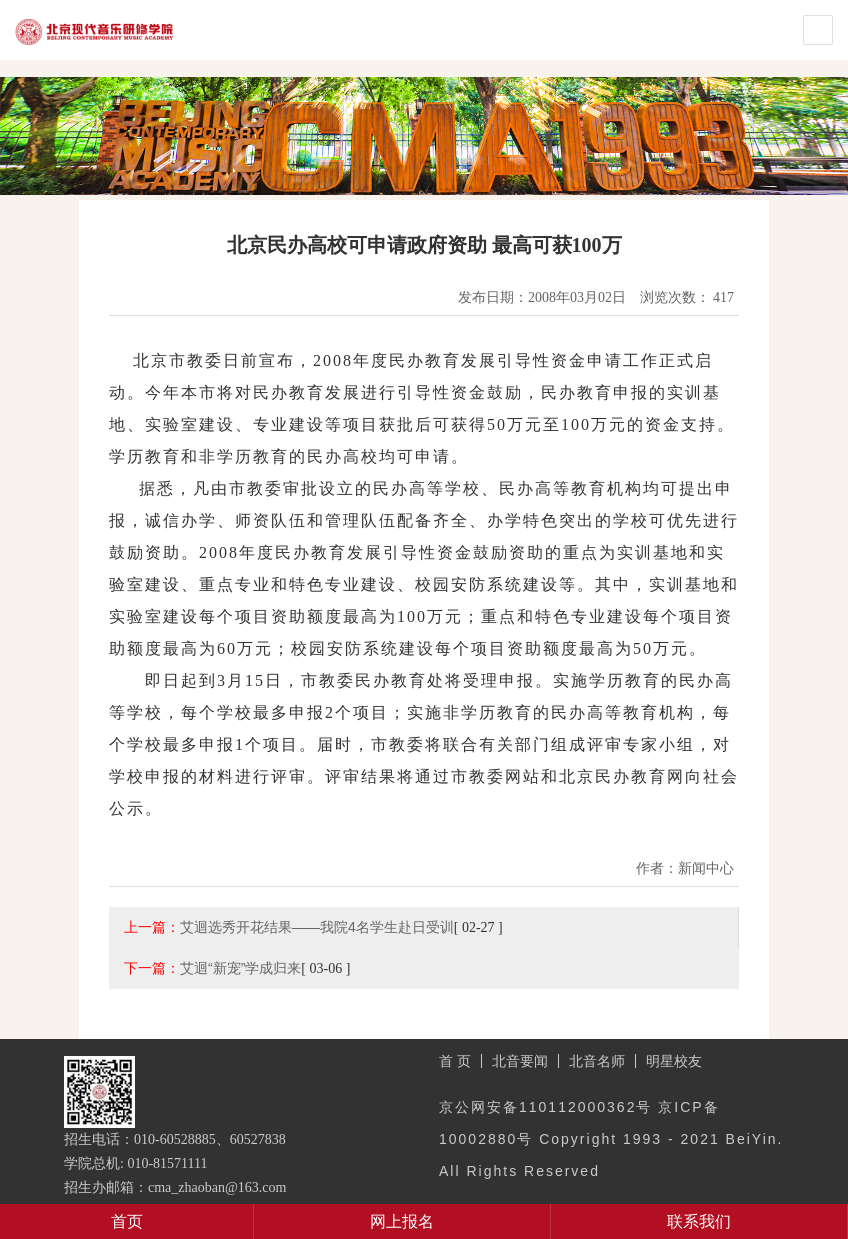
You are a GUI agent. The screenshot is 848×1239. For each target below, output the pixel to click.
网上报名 (402, 1221)
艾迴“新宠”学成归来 (240, 968)
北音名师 (597, 1061)
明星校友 (674, 1061)
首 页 (455, 1061)
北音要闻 (520, 1061)
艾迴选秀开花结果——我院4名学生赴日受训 (317, 927)
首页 (127, 1221)
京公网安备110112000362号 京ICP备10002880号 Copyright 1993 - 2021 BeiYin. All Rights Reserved (611, 1139)
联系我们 (699, 1221)
